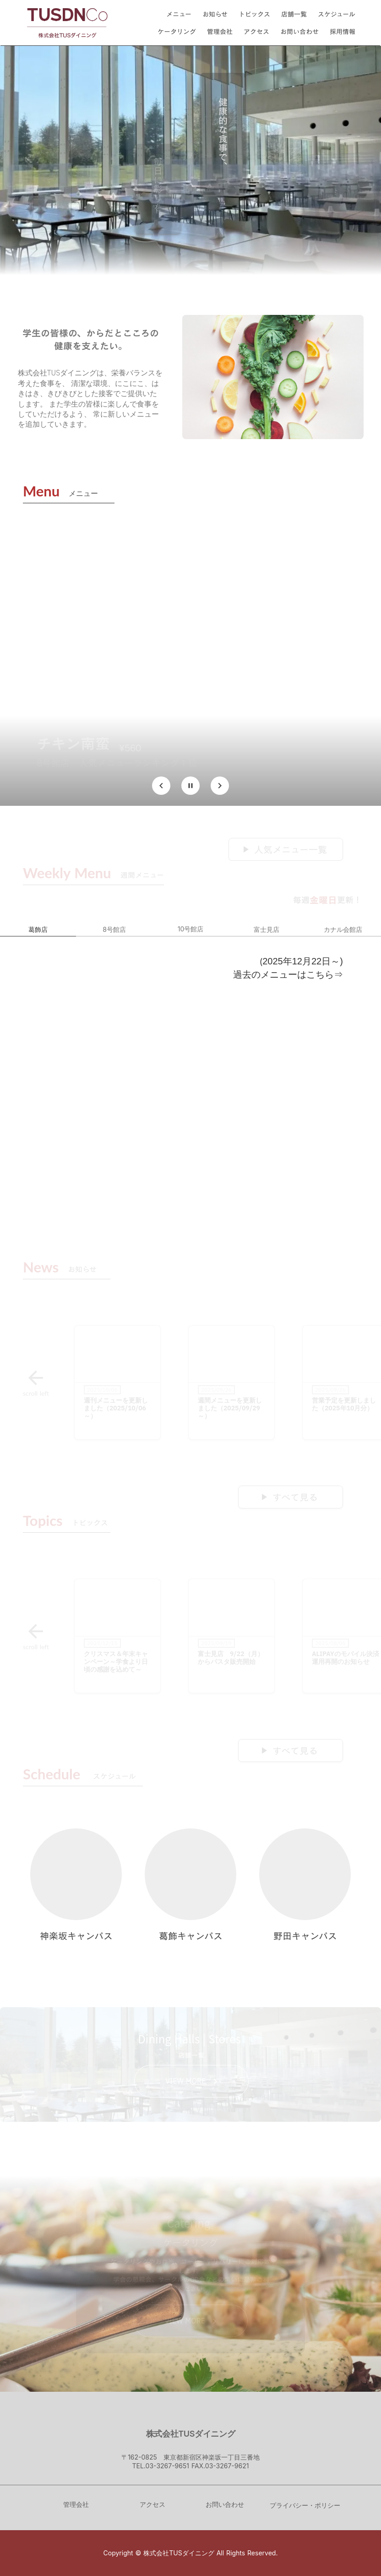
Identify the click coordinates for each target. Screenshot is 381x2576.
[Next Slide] (220, 785)
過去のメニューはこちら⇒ (288, 974)
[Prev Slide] (161, 785)
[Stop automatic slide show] (190, 785)
